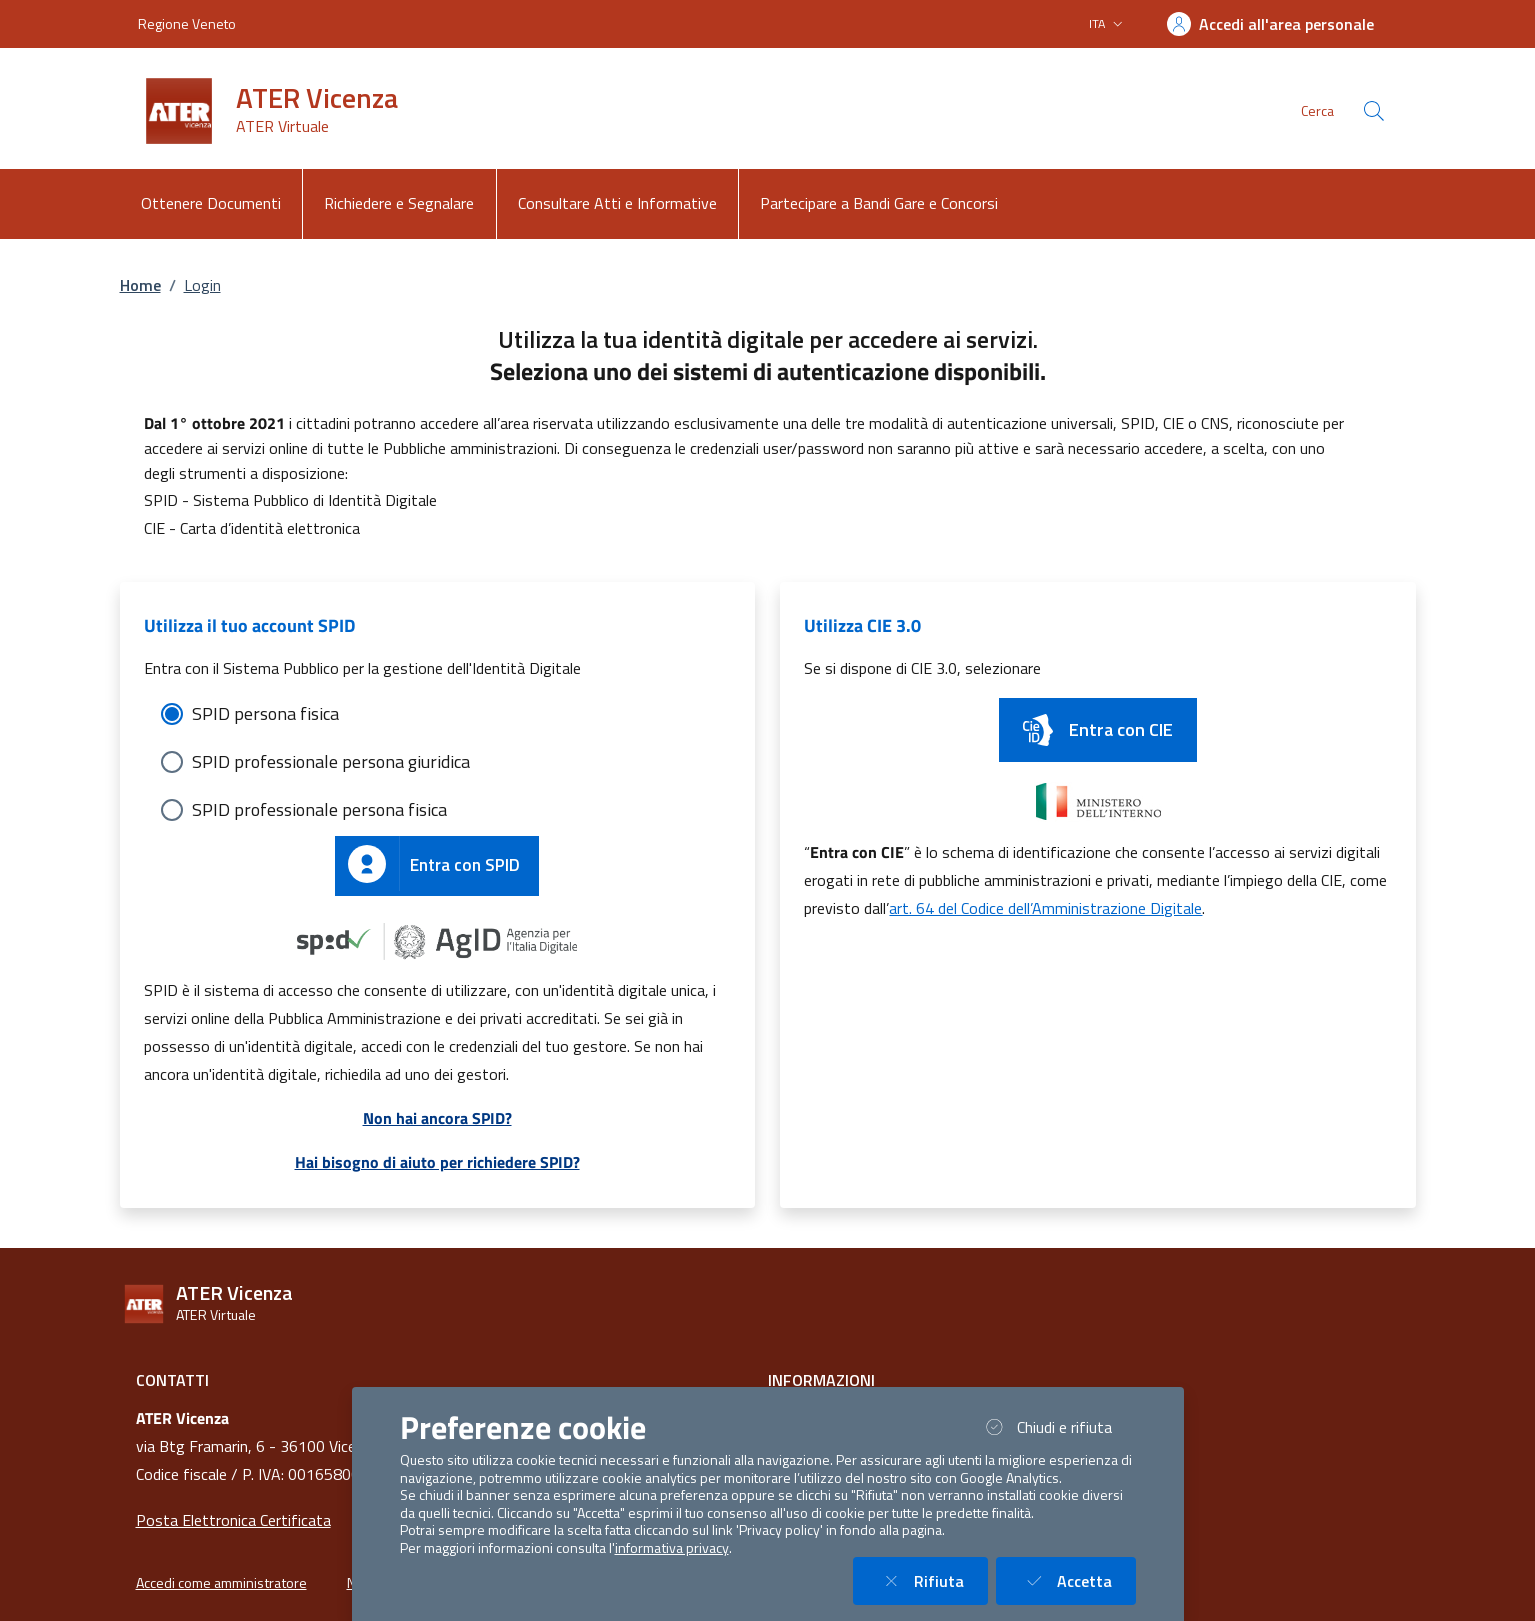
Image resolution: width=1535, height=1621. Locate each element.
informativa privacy (672, 1548)
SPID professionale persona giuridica (331, 761)
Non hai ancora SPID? (437, 1118)
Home (140, 285)
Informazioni (821, 1380)
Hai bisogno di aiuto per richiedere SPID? (437, 1162)
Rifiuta (932, 1580)
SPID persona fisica (265, 713)
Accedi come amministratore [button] (221, 1583)
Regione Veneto (187, 23)
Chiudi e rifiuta (1058, 1426)
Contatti (172, 1380)
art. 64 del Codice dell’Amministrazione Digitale (1045, 908)
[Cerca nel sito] (1374, 111)
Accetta (1078, 1580)
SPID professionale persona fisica (319, 809)
